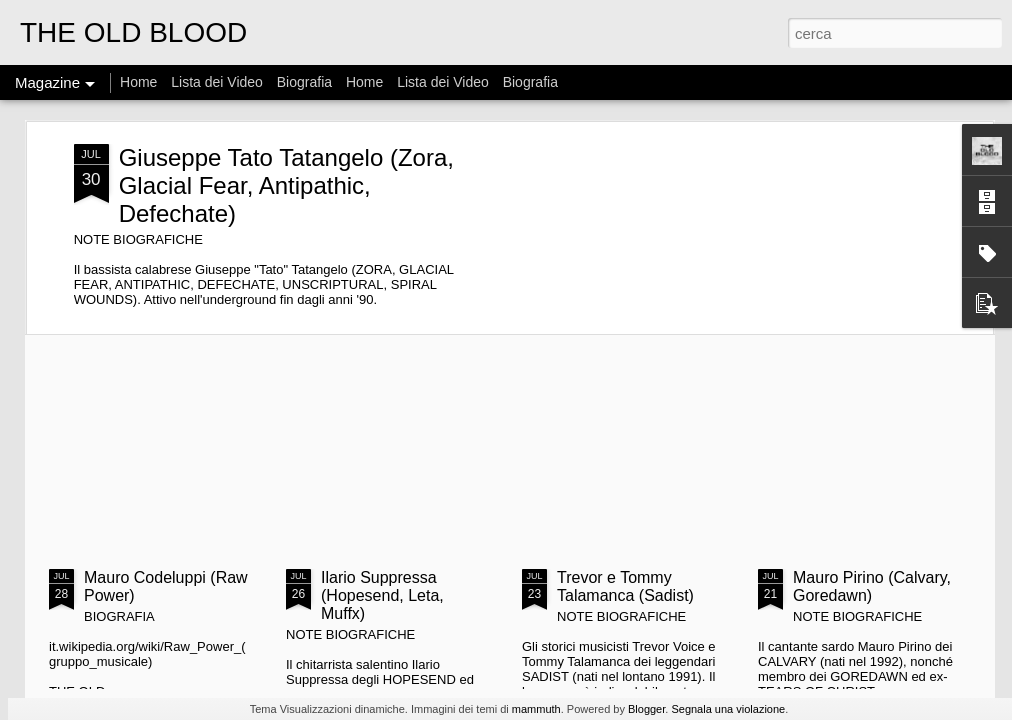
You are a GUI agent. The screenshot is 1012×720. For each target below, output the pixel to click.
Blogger (646, 709)
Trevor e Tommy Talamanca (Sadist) (625, 586)
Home (138, 82)
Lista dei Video (218, 82)
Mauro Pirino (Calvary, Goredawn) (872, 586)
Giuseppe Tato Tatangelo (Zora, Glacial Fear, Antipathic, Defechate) (286, 185)
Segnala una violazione (728, 709)
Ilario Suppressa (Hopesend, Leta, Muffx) (382, 595)
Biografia (304, 82)
